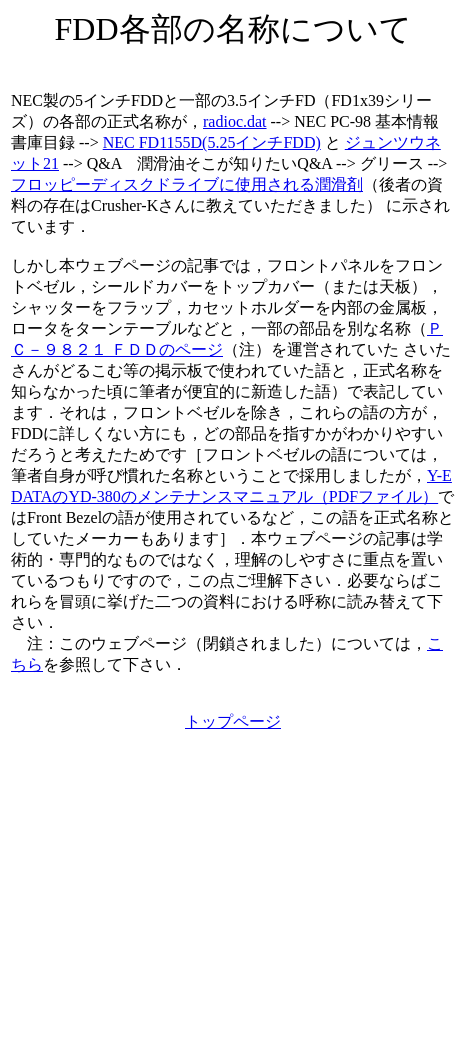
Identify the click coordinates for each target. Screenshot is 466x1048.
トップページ (233, 721)
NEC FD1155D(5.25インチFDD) (212, 142)
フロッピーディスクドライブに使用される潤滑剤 (187, 184)
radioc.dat (235, 121)
